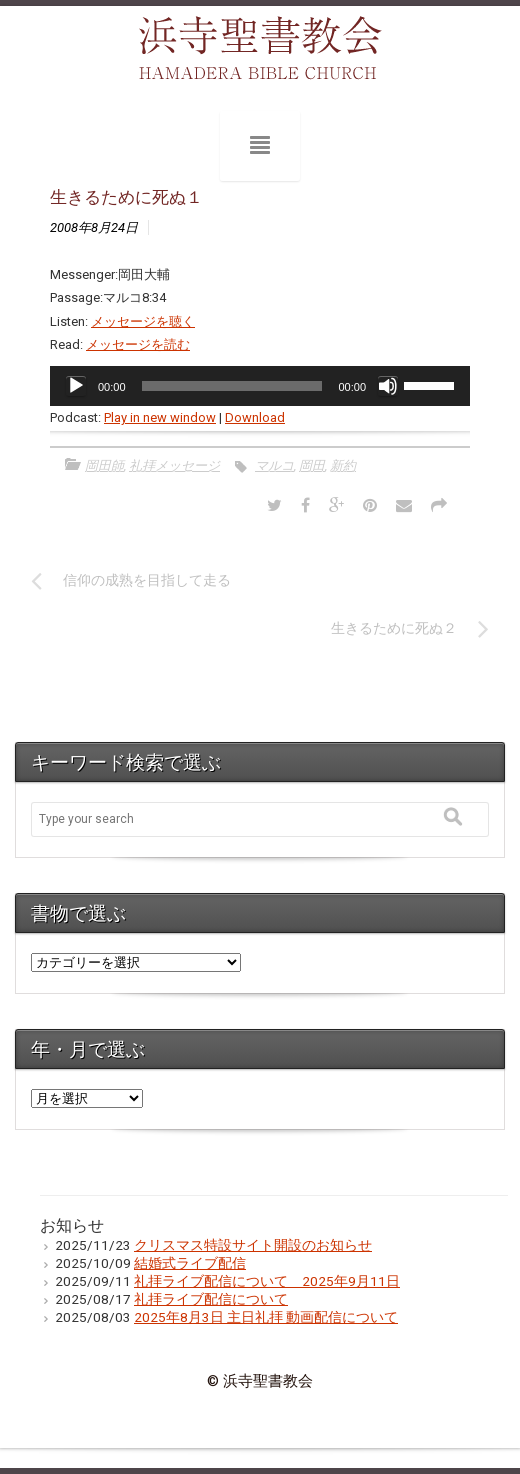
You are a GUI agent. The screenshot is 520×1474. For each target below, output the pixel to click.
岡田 (312, 465)
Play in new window (160, 417)
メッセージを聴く (143, 321)
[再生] (76, 386)
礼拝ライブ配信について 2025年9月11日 (267, 1281)
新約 (343, 465)
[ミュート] (388, 386)
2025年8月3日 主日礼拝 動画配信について (266, 1317)
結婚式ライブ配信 (190, 1263)
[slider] (232, 386)
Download (255, 417)
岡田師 (104, 465)
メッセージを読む (138, 344)
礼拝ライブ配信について (211, 1299)
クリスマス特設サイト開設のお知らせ (253, 1245)
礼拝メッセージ (174, 465)
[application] (260, 386)
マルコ (274, 465)
